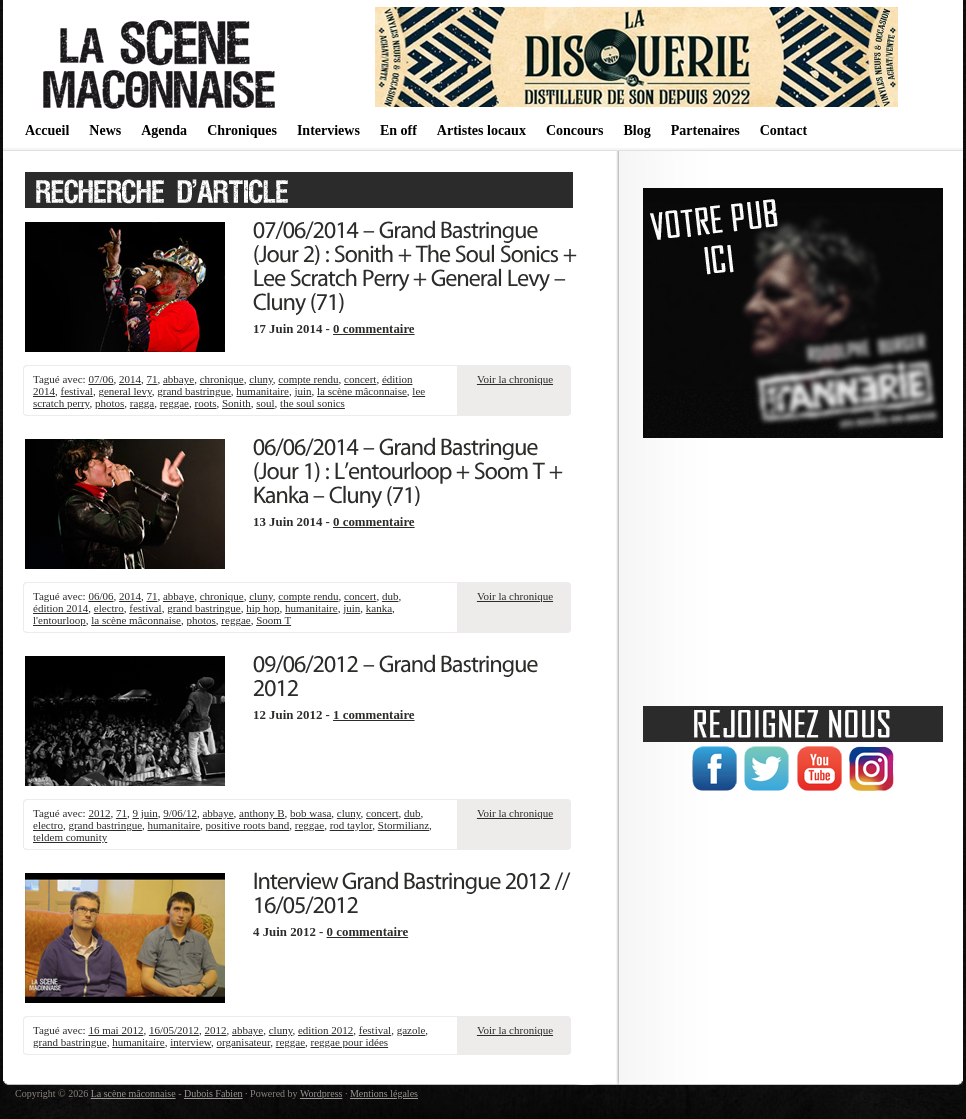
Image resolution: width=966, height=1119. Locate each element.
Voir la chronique (515, 379)
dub (390, 596)
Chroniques (242, 130)
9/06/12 (180, 813)
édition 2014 (60, 608)
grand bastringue (194, 391)
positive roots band (248, 825)
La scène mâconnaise (133, 1093)
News (105, 130)
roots (206, 403)
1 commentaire (374, 715)
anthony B (262, 813)
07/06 (100, 379)
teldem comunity (70, 837)
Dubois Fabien (213, 1093)
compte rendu (308, 379)
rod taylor (351, 825)
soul (265, 403)
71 (151, 379)
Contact (783, 130)
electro (109, 608)
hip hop (262, 608)
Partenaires (705, 130)
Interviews (328, 130)
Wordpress (321, 1093)
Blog (636, 130)
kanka (379, 608)
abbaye (178, 379)
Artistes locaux (481, 130)
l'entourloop (59, 620)
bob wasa (310, 813)
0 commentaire (374, 329)
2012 (99, 813)
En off (398, 130)
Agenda (164, 130)
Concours (575, 130)
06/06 (100, 596)
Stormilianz (403, 825)
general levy (124, 391)
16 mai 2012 (115, 1030)
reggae (174, 403)
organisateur (244, 1042)
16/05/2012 (174, 1030)
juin (302, 391)
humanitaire (262, 391)
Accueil (47, 130)
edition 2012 (325, 1030)
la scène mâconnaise (362, 391)
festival (77, 391)
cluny (261, 379)
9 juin (144, 813)
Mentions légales (384, 1093)
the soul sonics (312, 403)
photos (109, 403)
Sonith (236, 403)
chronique (222, 379)
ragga (142, 403)
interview (190, 1042)
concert (360, 379)
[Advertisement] (793, 565)
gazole (411, 1030)
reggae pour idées (350, 1042)
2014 (130, 379)
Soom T (273, 620)
